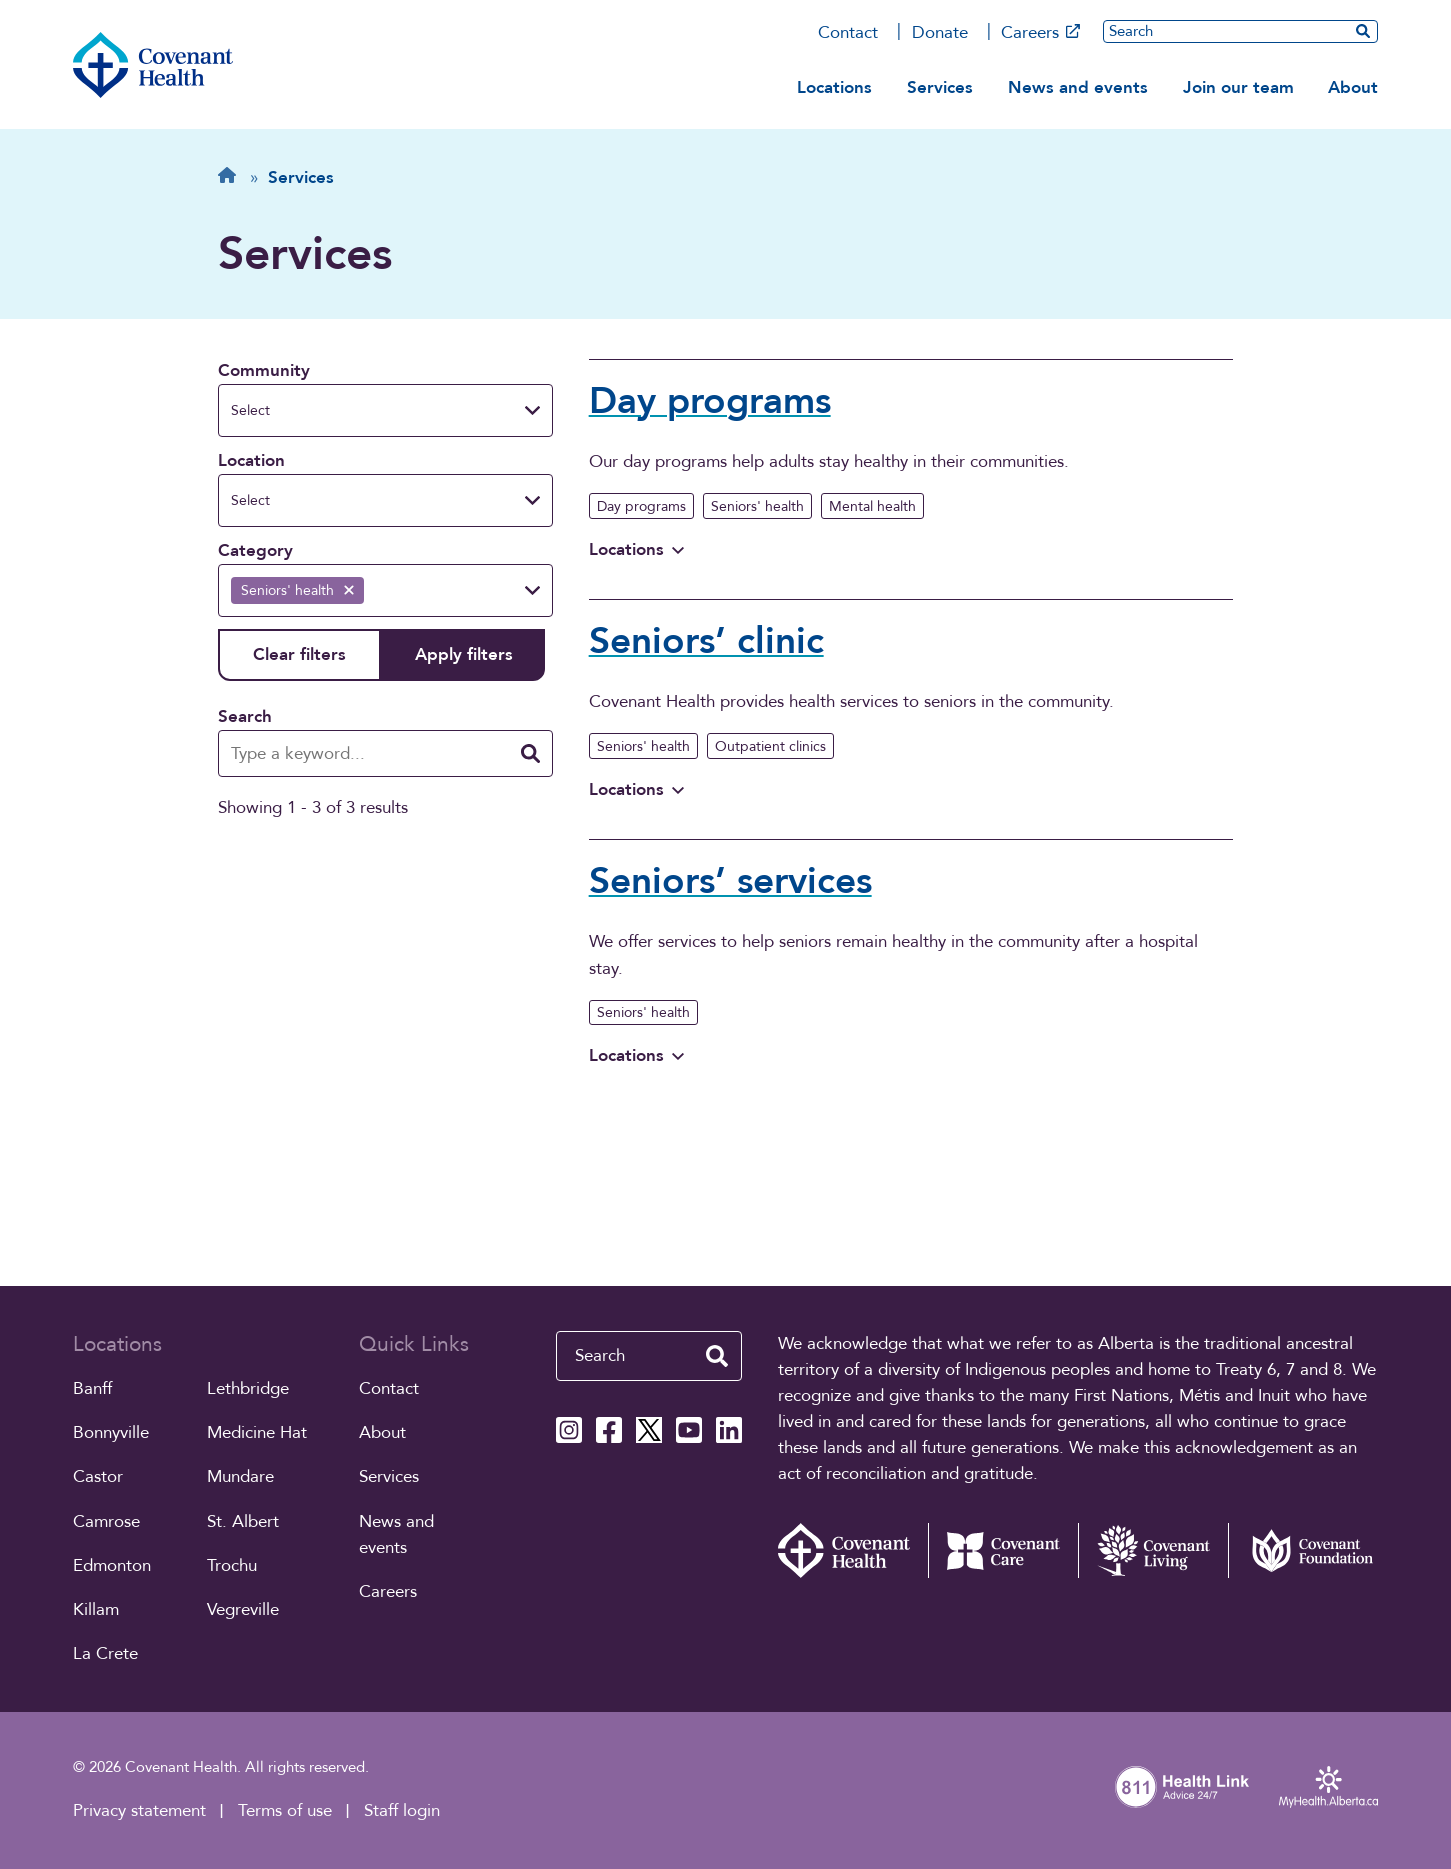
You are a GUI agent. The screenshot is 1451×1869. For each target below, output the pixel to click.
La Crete (105, 1653)
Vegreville (243, 1609)
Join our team (1238, 87)
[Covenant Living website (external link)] (1153, 1550)
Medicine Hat (257, 1432)
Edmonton (112, 1565)
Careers (1040, 32)
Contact (848, 32)
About (1353, 87)
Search (245, 716)
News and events (1078, 87)
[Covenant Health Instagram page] (569, 1430)
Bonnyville (111, 1432)
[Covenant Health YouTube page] (689, 1430)
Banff (92, 1388)
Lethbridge (248, 1388)
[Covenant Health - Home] (853, 1550)
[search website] (1363, 31)
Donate (940, 32)
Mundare (240, 1476)
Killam (96, 1609)
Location (251, 460)
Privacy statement (139, 1810)
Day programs (641, 506)
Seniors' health (757, 506)
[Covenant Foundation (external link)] (1303, 1550)
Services (940, 87)
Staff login (402, 1810)
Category (255, 550)
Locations (834, 87)
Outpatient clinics (770, 746)
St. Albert (243, 1521)
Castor (98, 1476)
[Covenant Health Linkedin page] (729, 1430)
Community (264, 370)
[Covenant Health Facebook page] (609, 1430)
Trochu (232, 1565)
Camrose (106, 1521)
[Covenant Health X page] (649, 1430)
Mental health (872, 506)
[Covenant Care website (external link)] (1003, 1550)
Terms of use (285, 1810)
